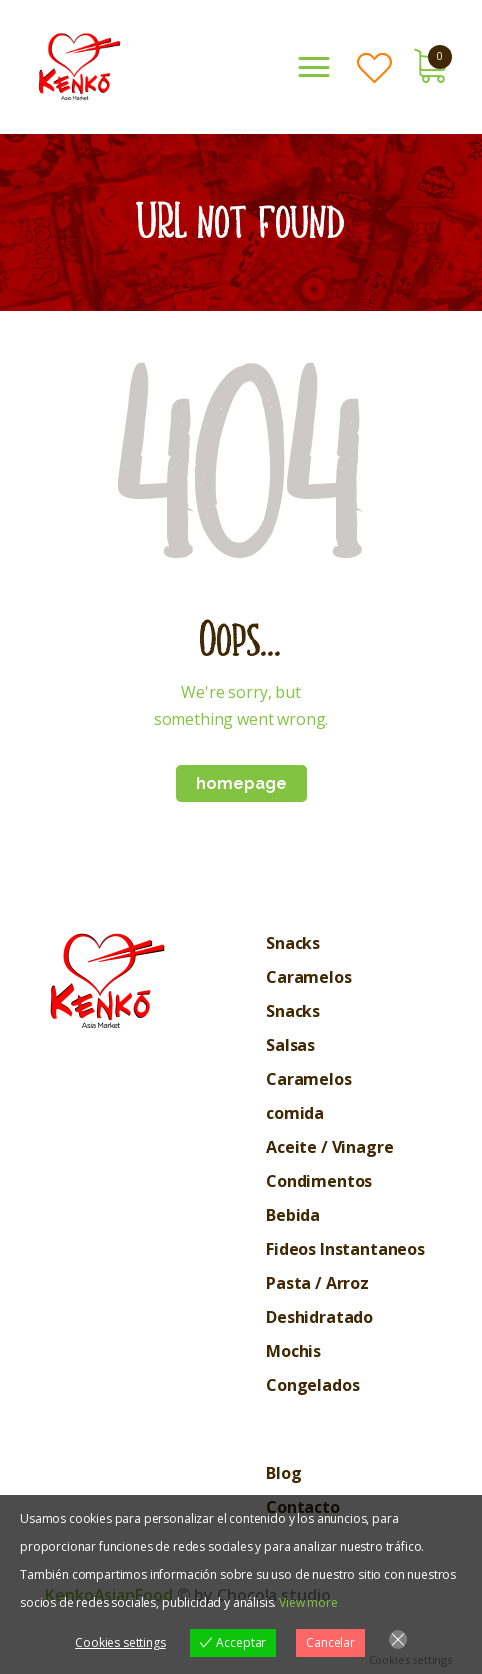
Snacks (293, 943)
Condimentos (319, 1181)
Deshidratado (319, 1317)
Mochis (293, 1351)
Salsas (290, 1045)
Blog (283, 1473)
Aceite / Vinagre (329, 1147)
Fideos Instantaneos (345, 1249)
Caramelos (309, 977)
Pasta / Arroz (317, 1283)
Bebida (293, 1215)
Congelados (312, 1385)
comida (295, 1113)
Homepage (241, 783)
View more (308, 1602)
